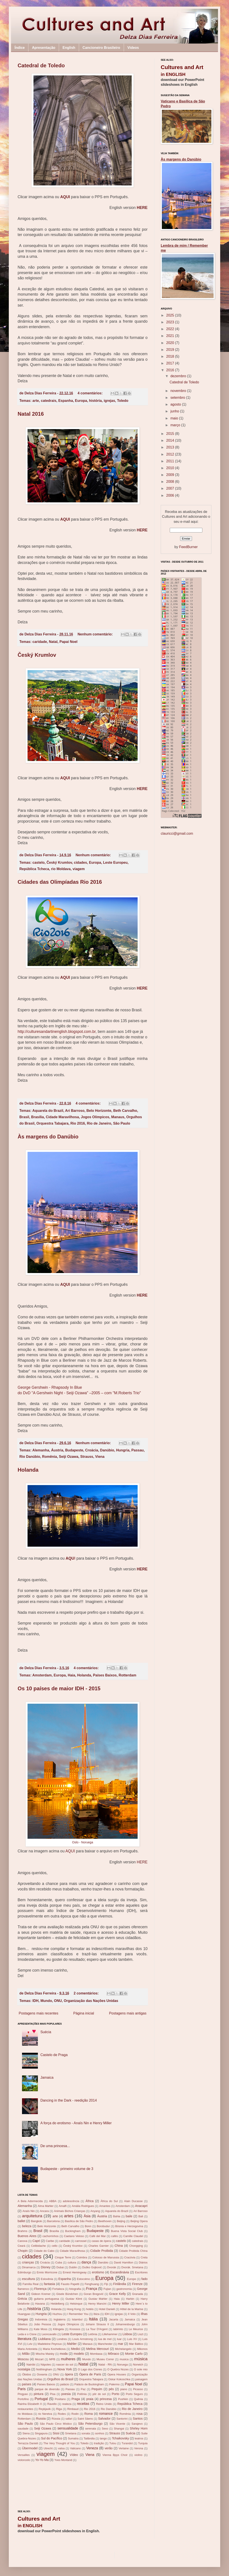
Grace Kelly (117, 2294)
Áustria (57, 1450)
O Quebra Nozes (118, 2369)
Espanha (65, 400)
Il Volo (132, 2314)
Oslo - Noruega (82, 1842)
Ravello (52, 2404)
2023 (170, 322)
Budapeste (74, 1450)
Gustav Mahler (98, 2298)
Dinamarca (29, 2267)
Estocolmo (83, 2279)
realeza (66, 2404)
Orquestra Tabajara (52, 1123)
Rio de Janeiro (99, 1123)
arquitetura (32, 2216)
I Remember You (78, 2314)
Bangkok (36, 2221)
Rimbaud (72, 2409)
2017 (170, 363)
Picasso (138, 2389)
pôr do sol (99, 2394)
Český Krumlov (37, 655)
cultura (72, 2262)
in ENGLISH (30, 2525)
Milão (26, 2353)
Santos (138, 2418)
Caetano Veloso (74, 2236)
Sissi (56, 2433)
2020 (170, 343)
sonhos (99, 2433)
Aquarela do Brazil (47, 1110)
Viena (99, 1456)
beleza (26, 2226)
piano (123, 2389)
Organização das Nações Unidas (91, 2001)
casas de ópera (101, 2241)
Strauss (86, 1456)
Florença (40, 2289)
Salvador (104, 2418)
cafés (114, 2236)
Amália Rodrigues (83, 2206)
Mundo (46, 2001)
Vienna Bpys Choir (114, 2455)
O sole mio (141, 2369)
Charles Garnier (99, 2245)
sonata (85, 2433)
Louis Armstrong (82, 2339)
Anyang (95, 2211)
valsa (61, 2448)
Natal (53, 642)
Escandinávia (119, 2272)
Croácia (91, 1450)
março (175, 425)
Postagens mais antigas (127, 2013)
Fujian (107, 2289)
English (69, 47)
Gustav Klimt (73, 2298)
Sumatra (73, 2438)
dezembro (178, 376)
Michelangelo (123, 2349)
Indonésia (41, 2319)
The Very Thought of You (59, 2443)
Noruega (122, 2364)
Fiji (106, 2284)
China (118, 2245)
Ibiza (97, 2314)
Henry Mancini (97, 2303)
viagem (79, 869)
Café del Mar (97, 2236)
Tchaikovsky (120, 2438)
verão (109, 2448)
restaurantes (25, 2409)
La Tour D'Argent (96, 2329)
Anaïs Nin (28, 2211)
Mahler (72, 2343)
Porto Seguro (134, 2394)
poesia (66, 2394)
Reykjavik (45, 2409)
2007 (170, 488)
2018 (170, 356)
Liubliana (44, 2339)
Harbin (130, 2298)
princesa (106, 2399)
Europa (81, 400)
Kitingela (58, 2329)
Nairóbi (30, 2364)
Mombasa (96, 2353)
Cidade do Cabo (44, 2250)
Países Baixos (105, 1675)
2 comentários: (87, 1993)
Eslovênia (47, 2279)
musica (124, 2359)
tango (103, 2438)
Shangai (119, 2428)
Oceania (42, 2374)
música (141, 2358)
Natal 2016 (31, 414)
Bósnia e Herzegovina (129, 2226)
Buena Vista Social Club (127, 2231)
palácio (64, 2384)
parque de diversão (47, 2389)
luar (119, 2339)
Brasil (24, 1117)
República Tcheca (34, 869)
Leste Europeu (115, 862)
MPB (52, 2359)
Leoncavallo (49, 2334)
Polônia (82, 2394)
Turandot (127, 2443)
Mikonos (142, 2349)
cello (54, 2245)
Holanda (28, 1470)
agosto (176, 404)
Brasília (37, 1117)
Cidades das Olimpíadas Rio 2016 (60, 882)
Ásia (87, 2216)
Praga (76, 2399)
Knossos (75, 2329)
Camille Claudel (133, 2236)
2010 (170, 468)
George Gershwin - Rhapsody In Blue (50, 1387)
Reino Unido (104, 2404)
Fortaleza (58, 2289)
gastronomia (124, 2289)
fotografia (75, 2289)
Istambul (77, 2319)
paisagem (141, 2379)
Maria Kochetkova (54, 2349)
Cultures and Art (39, 2519)
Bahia (116, 2216)
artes (69, 2216)
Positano (60, 2399)
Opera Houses (116, 2374)
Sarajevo (137, 2423)
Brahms (22, 2231)
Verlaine (124, 2448)
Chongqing (136, 2245)
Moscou (23, 2359)
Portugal (41, 2399)
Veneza (92, 2448)
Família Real (30, 2284)
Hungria (122, 1450)
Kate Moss (40, 2329)
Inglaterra (59, 2319)
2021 (170, 336)
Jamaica (47, 2077)
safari (68, 2418)
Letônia (92, 2334)
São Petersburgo (90, 2423)
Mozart (39, 2359)
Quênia (138, 2399)
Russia (41, 2418)
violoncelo (24, 2460)
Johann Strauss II (97, 2324)
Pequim (96, 2389)
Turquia (143, 2443)
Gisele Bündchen (67, 2294)
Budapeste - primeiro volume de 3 (66, 2169)
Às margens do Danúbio (48, 1137)
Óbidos (26, 2374)
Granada (137, 2294)
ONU (58, 2001)
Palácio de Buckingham (89, 2384)
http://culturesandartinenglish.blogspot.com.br (57, 1031)
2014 (170, 440)
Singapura (41, 2433)
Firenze (137, 2284)
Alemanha (40, 1450)
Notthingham (44, 2369)
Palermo (114, 2384)
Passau (137, 1450)
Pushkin (123, 2399)
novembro (178, 391)
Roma (88, 2413)
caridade (39, 642)
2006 (170, 495)
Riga (59, 2409)
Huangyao (24, 2314)
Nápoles (46, 2364)
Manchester (105, 2343)
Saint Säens (85, 2418)
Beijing (121, 2221)
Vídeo (74, 2455)
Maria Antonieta (27, 2349)
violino (138, 2455)
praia (89, 2399)
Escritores (141, 2272)
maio (174, 418)
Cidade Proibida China (133, 2250)
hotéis (90, 2309)
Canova (22, 2241)
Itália (93, 2319)
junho (175, 411)
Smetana (70, 2433)
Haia (71, 1675)
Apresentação (43, 47)
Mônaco (113, 2353)
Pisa (52, 2394)
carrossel (81, 2241)
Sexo (105, 2428)
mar (120, 2343)
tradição (99, 2443)
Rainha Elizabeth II (30, 2404)
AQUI (65, 1284)
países (26, 2384)
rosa (139, 2413)
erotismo (98, 2272)
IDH (35, 2001)
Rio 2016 (77, 1123)
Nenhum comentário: (96, 634)
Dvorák (111, 2267)
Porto (115, 2394)
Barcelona (53, 2221)
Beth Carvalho (125, 1110)
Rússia (56, 2418)
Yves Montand (63, 2460)
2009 (170, 475)
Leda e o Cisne (27, 2334)
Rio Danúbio (29, 1456)
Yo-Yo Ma (42, 2460)
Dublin (73, 2267)
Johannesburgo (125, 2324)
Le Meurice (136, 2329)
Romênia (49, 1456)
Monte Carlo (133, 2353)
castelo (38, 862)
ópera (69, 2374)
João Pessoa (42, 2324)
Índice (20, 47)
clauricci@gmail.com (177, 833)
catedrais (48, 400)
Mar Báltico (136, 2343)
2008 (170, 481)
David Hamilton (123, 2262)
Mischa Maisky (45, 2353)
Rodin (75, 2413)
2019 (170, 349)
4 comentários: (90, 393)
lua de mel (105, 2339)
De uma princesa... (55, 2146)
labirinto (118, 2329)
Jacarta (113, 2319)
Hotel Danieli (107, 2309)
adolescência (71, 2201)
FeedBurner (188, 547)
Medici (75, 2349)
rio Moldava (61, 869)
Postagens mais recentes (38, 2013)
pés (111, 2389)
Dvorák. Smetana (132, 2267)
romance (106, 2413)
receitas (83, 2404)
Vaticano (75, 2448)
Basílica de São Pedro (79, 2221)
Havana (40, 2303)
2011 (170, 461)
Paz (83, 2389)
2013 (170, 447)
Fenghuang (92, 2284)
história (95, 400)
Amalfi (63, 2206)
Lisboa (127, 2334)
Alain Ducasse (133, 2201)
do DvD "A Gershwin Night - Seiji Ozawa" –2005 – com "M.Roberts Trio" (79, 1393)
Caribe (50, 2241)
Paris (22, 2389)
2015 (170, 433)
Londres (62, 2339)
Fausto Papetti (70, 2284)
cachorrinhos (50, 2236)
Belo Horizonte (98, 1110)
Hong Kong (74, 2309)
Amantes (104, 2206)
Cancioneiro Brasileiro (101, 47)
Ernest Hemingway (75, 2272)
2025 (170, 315)
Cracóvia (129, 2257)
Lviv (29, 2343)
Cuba (58, 2262)
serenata (90, 2428)
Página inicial (83, 2013)
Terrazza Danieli (28, 2443)
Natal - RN (105, 2364)
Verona (138, 2448)
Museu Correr (105, 2359)
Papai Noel (68, 642)
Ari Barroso (74, 1110)
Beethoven (105, 2221)
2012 (170, 454)
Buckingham (73, 2231)
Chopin (23, 2250)
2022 (170, 329)
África (89, 2201)
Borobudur (103, 2226)
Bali (141, 2216)
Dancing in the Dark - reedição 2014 (68, 2100)
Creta (144, 2257)
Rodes (62, 2413)
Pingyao (23, 2394)
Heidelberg (57, 2303)
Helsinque (76, 2303)
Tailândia (89, 2438)
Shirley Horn (139, 2428)
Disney (45, 2267)
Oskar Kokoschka (119, 2379)
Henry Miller (120, 2303)
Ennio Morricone (47, 2272)
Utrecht (48, 2448)
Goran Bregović (93, 2294)
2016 (170, 370)
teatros (139, 2438)
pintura (38, 2394)
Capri (36, 2241)
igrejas (109, 400)
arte (35, 400)
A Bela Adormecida (30, 2201)
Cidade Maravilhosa (62, 1117)
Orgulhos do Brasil (60, 2379)
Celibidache (38, 2245)
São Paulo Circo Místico (56, 2423)
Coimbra (81, 2257)
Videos (133, 47)
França (91, 2289)
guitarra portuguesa (46, 2298)
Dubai (60, 2267)
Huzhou (57, 2314)
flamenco (23, 2289)
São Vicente (117, 2423)
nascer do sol (64, 2364)
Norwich (138, 2364)
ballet (21, 2221)
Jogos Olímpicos (95, 1117)
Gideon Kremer (41, 2294)
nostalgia (24, 2369)
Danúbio (107, 1450)
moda (64, 2353)
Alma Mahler (46, 2206)
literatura (24, 2339)
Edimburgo (24, 2272)
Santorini (122, 2418)
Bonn (88, 2226)
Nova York (64, 2369)
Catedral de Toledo (41, 65)
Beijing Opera (139, 2221)
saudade (23, 2428)
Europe (131, 2279)
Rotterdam (127, 1675)
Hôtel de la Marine (131, 2309)
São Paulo (121, 1123)
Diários (143, 2262)
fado (144, 2279)
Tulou (112, 2443)
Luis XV (132, 2339)
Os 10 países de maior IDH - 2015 (59, 1688)
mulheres (68, 2359)
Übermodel (29, 2448)
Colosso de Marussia (105, 2257)
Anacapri (141, 2206)
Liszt (140, 2334)
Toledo (122, 400)
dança (86, 2262)
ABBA (52, 2201)
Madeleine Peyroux (50, 2343)
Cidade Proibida (101, 2250)
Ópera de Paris (90, 2374)
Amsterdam (42, 1675)
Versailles (24, 2455)
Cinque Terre (63, 2257)
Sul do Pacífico (51, 2438)
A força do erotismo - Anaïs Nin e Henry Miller (76, 2123)
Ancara (44, 2211)
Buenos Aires (27, 2236)
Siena (26, 2433)
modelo (79, 2353)
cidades (80, 862)
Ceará (21, 2245)
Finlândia (119, 2284)
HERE (142, 207)
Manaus (117, 1117)
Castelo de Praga (54, 2055)
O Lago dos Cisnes (90, 2369)
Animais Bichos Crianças (69, 2211)
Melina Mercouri (97, 2349)
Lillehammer (110, 2334)
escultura (28, 2279)
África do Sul (109, 2201)
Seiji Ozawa (68, 1456)
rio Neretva (45, 2413)
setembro (178, 397)
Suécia (45, 2032)
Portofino (23, 2399)
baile (129, 2216)
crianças (28, 2262)
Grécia (22, 2298)
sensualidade (67, 2428)
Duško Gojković (92, 2267)
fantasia (49, 2284)
